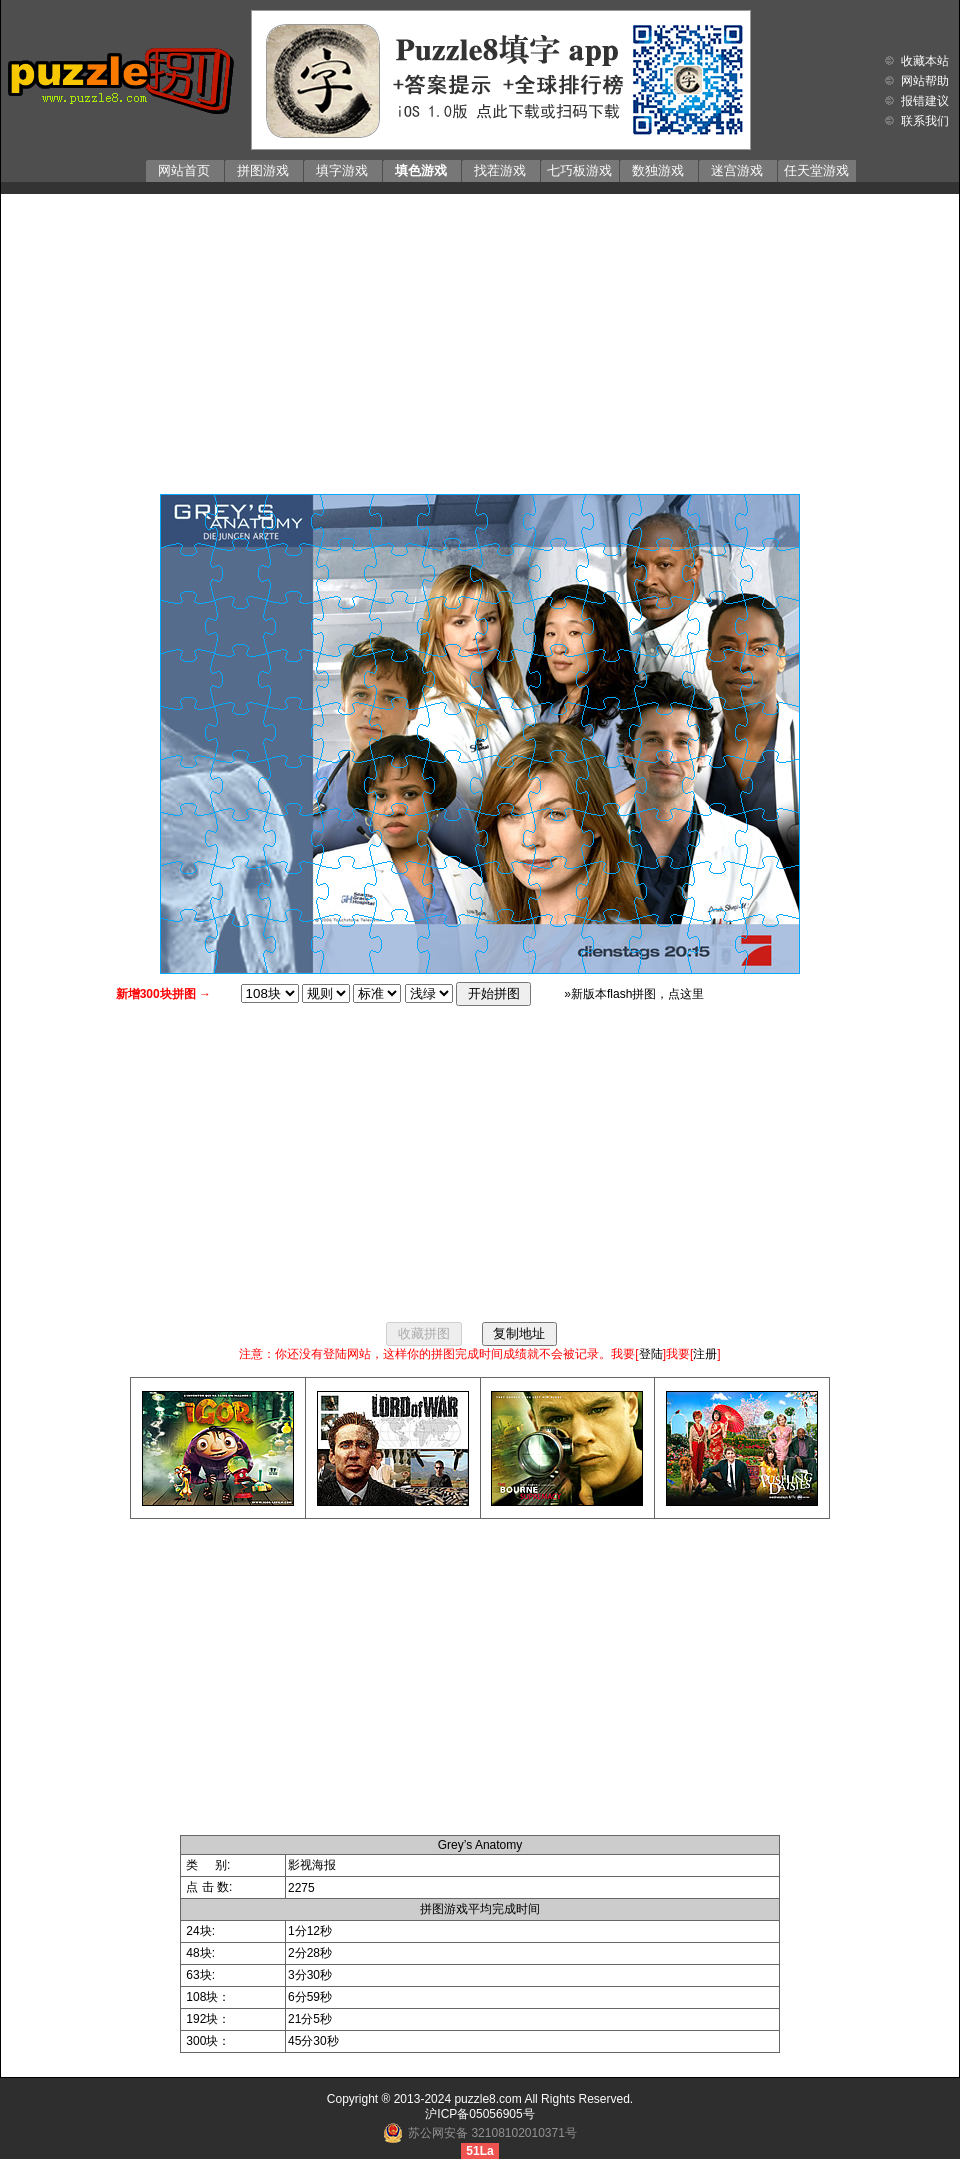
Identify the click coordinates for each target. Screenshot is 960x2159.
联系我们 (925, 121)
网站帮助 (925, 81)
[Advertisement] (480, 339)
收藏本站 (925, 61)
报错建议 (925, 101)
